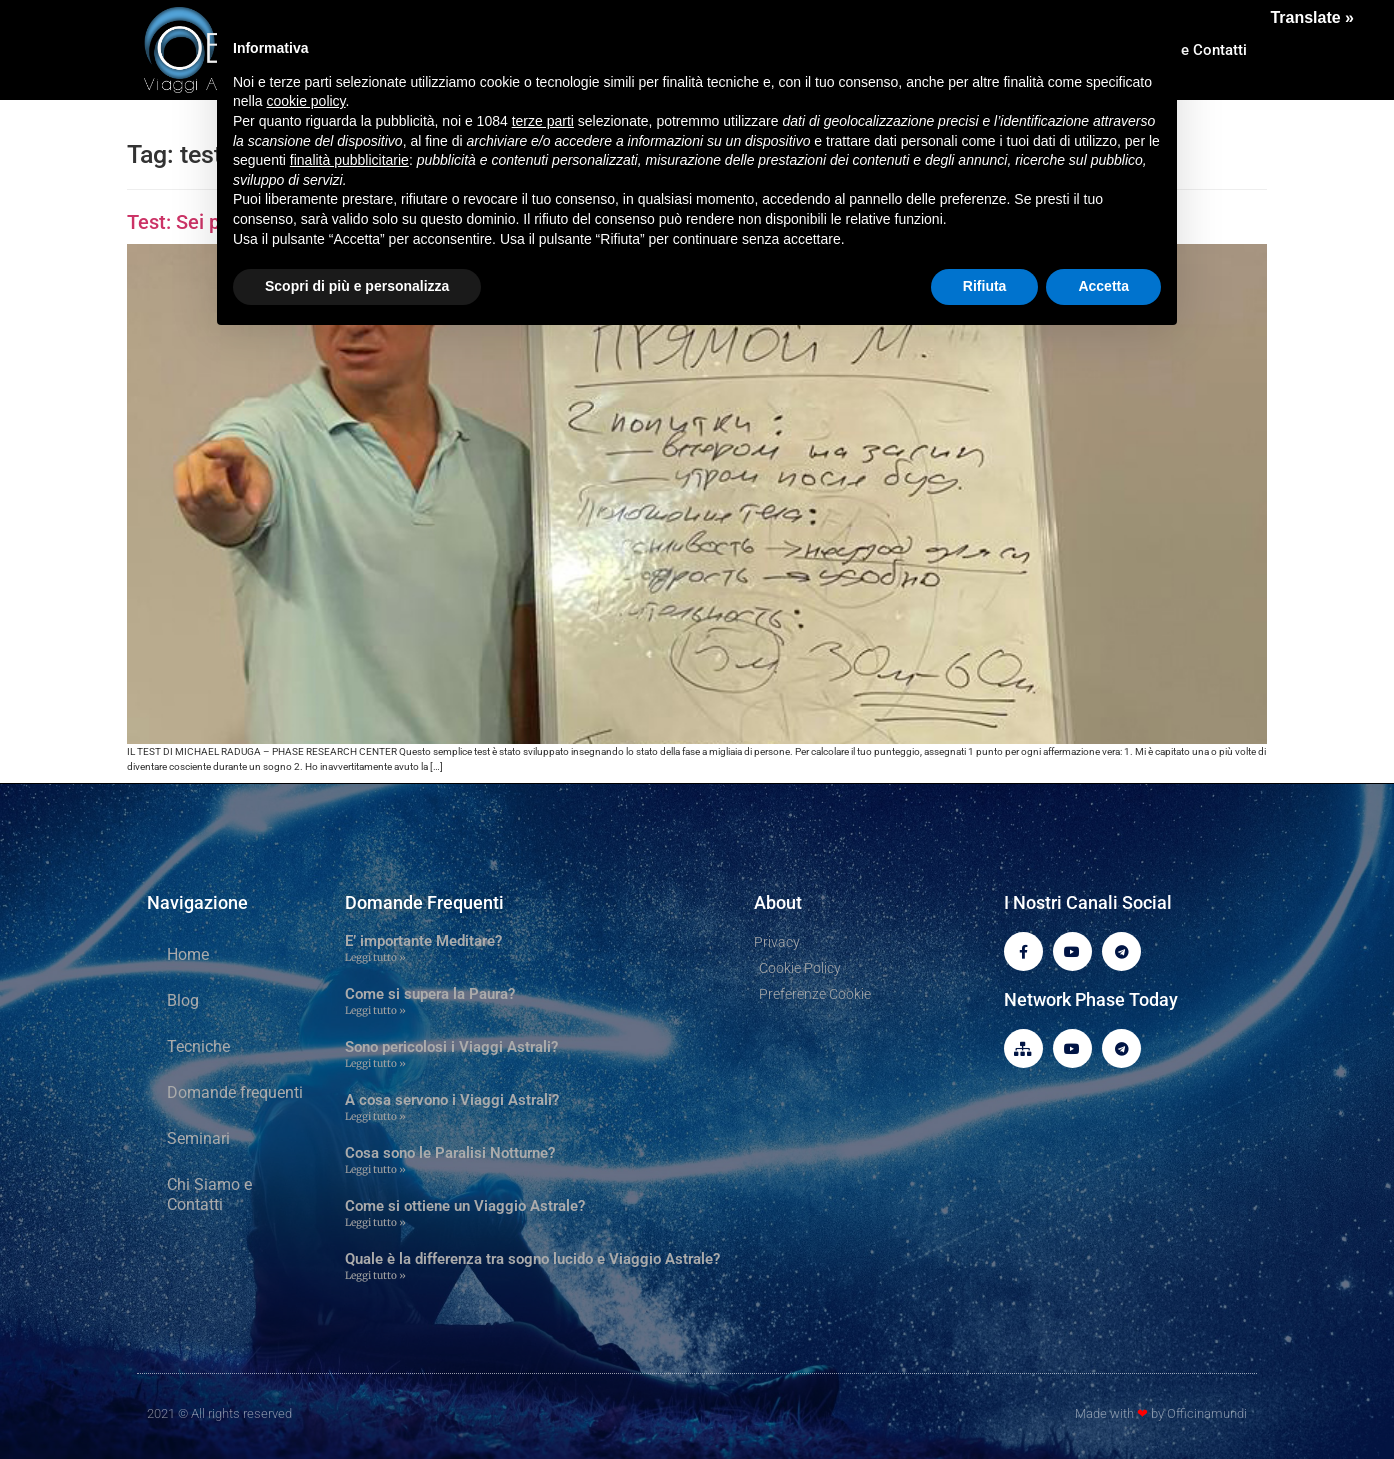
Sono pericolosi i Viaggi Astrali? (451, 1047)
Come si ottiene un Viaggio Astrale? (465, 1206)
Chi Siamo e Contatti (209, 1194)
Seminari (198, 1138)
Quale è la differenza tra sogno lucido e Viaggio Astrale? (532, 1259)
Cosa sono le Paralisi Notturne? (450, 1153)
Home (188, 954)
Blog (183, 1000)
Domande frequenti (235, 1092)
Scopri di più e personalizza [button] (357, 286)
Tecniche (198, 1046)
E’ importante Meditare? (423, 941)
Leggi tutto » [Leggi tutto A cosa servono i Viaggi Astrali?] (375, 1116)
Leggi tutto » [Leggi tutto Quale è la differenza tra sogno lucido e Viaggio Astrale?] (375, 1275)
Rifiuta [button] (985, 286)
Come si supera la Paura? (430, 994)
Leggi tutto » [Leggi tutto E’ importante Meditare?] (375, 957)
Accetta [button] (1103, 286)
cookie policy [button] (305, 101)
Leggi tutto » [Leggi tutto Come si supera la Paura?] (375, 1010)
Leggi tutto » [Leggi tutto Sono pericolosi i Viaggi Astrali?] (375, 1063)
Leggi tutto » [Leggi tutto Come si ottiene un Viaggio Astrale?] (375, 1222)
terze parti (543, 121)
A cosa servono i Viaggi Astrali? (452, 1100)
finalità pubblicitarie (349, 160)
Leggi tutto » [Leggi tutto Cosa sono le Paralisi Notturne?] (375, 1169)
